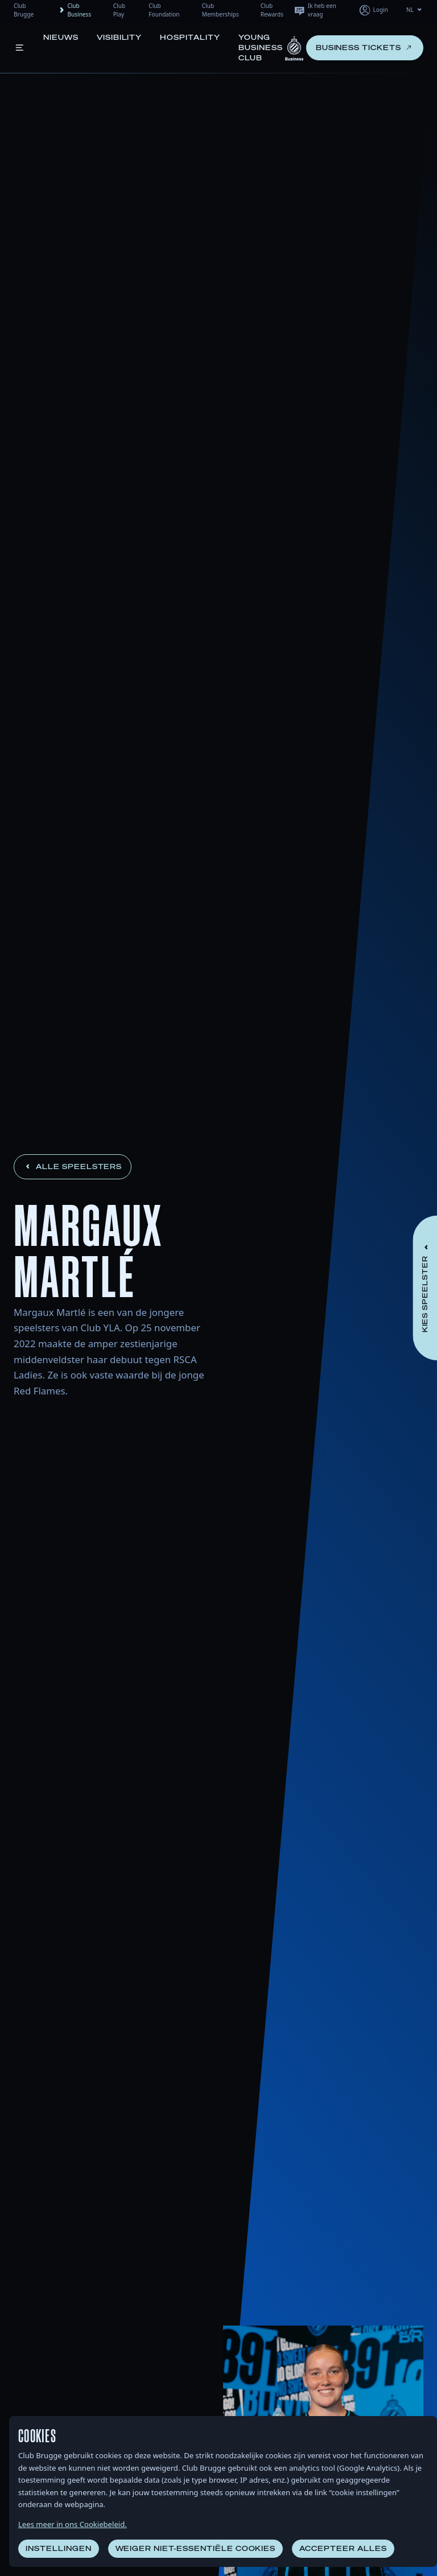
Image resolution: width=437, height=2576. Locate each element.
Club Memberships (220, 10)
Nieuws (61, 37)
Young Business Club (260, 47)
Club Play (119, 10)
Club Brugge (24, 10)
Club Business (74, 10)
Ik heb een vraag (314, 10)
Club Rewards (272, 10)
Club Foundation (164, 10)
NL (414, 10)
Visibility (119, 37)
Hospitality (190, 37)
